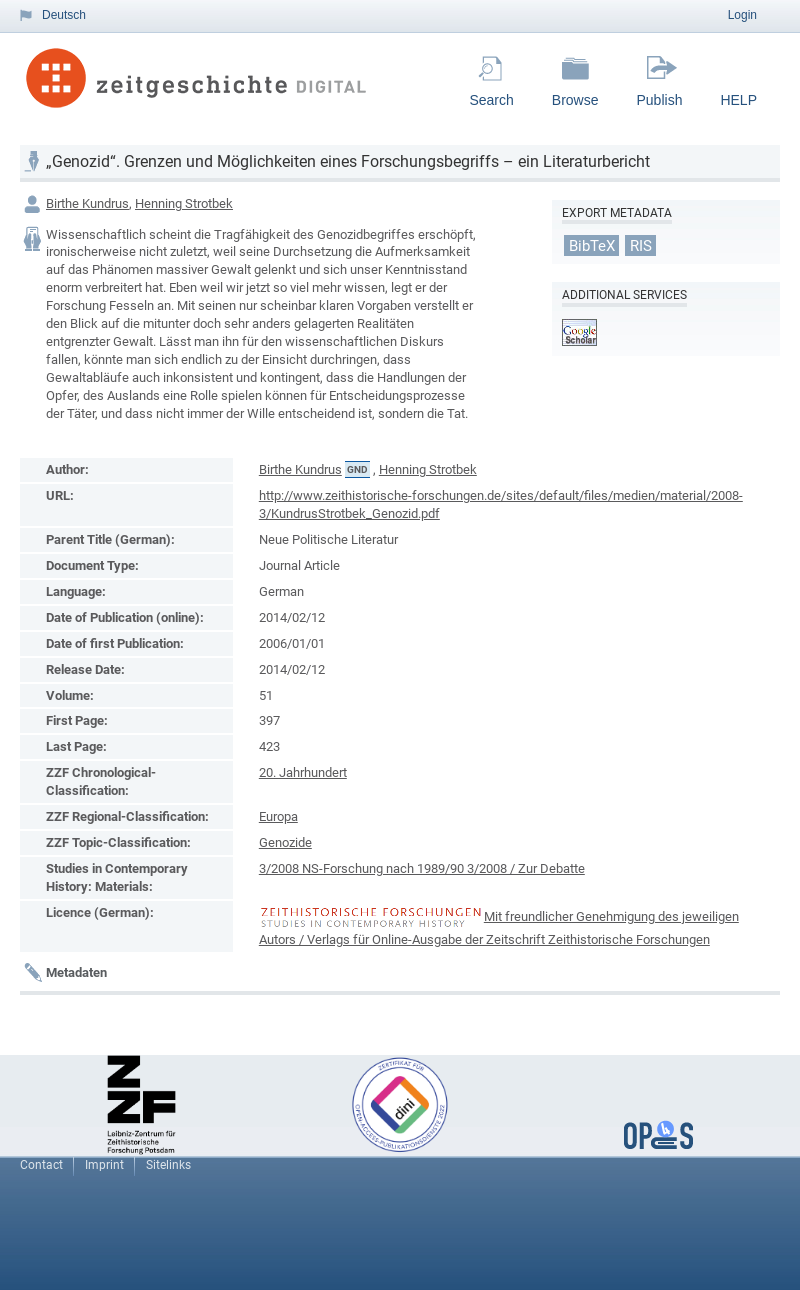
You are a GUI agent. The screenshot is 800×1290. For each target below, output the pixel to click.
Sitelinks (168, 1165)
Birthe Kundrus (87, 203)
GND (357, 469)
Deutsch (64, 15)
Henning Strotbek (184, 203)
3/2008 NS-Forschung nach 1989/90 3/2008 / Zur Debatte (422, 868)
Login (742, 15)
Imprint (104, 1165)
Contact (41, 1165)
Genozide (285, 842)
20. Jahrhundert (303, 772)
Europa (278, 816)
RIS (641, 245)
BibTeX (592, 245)
